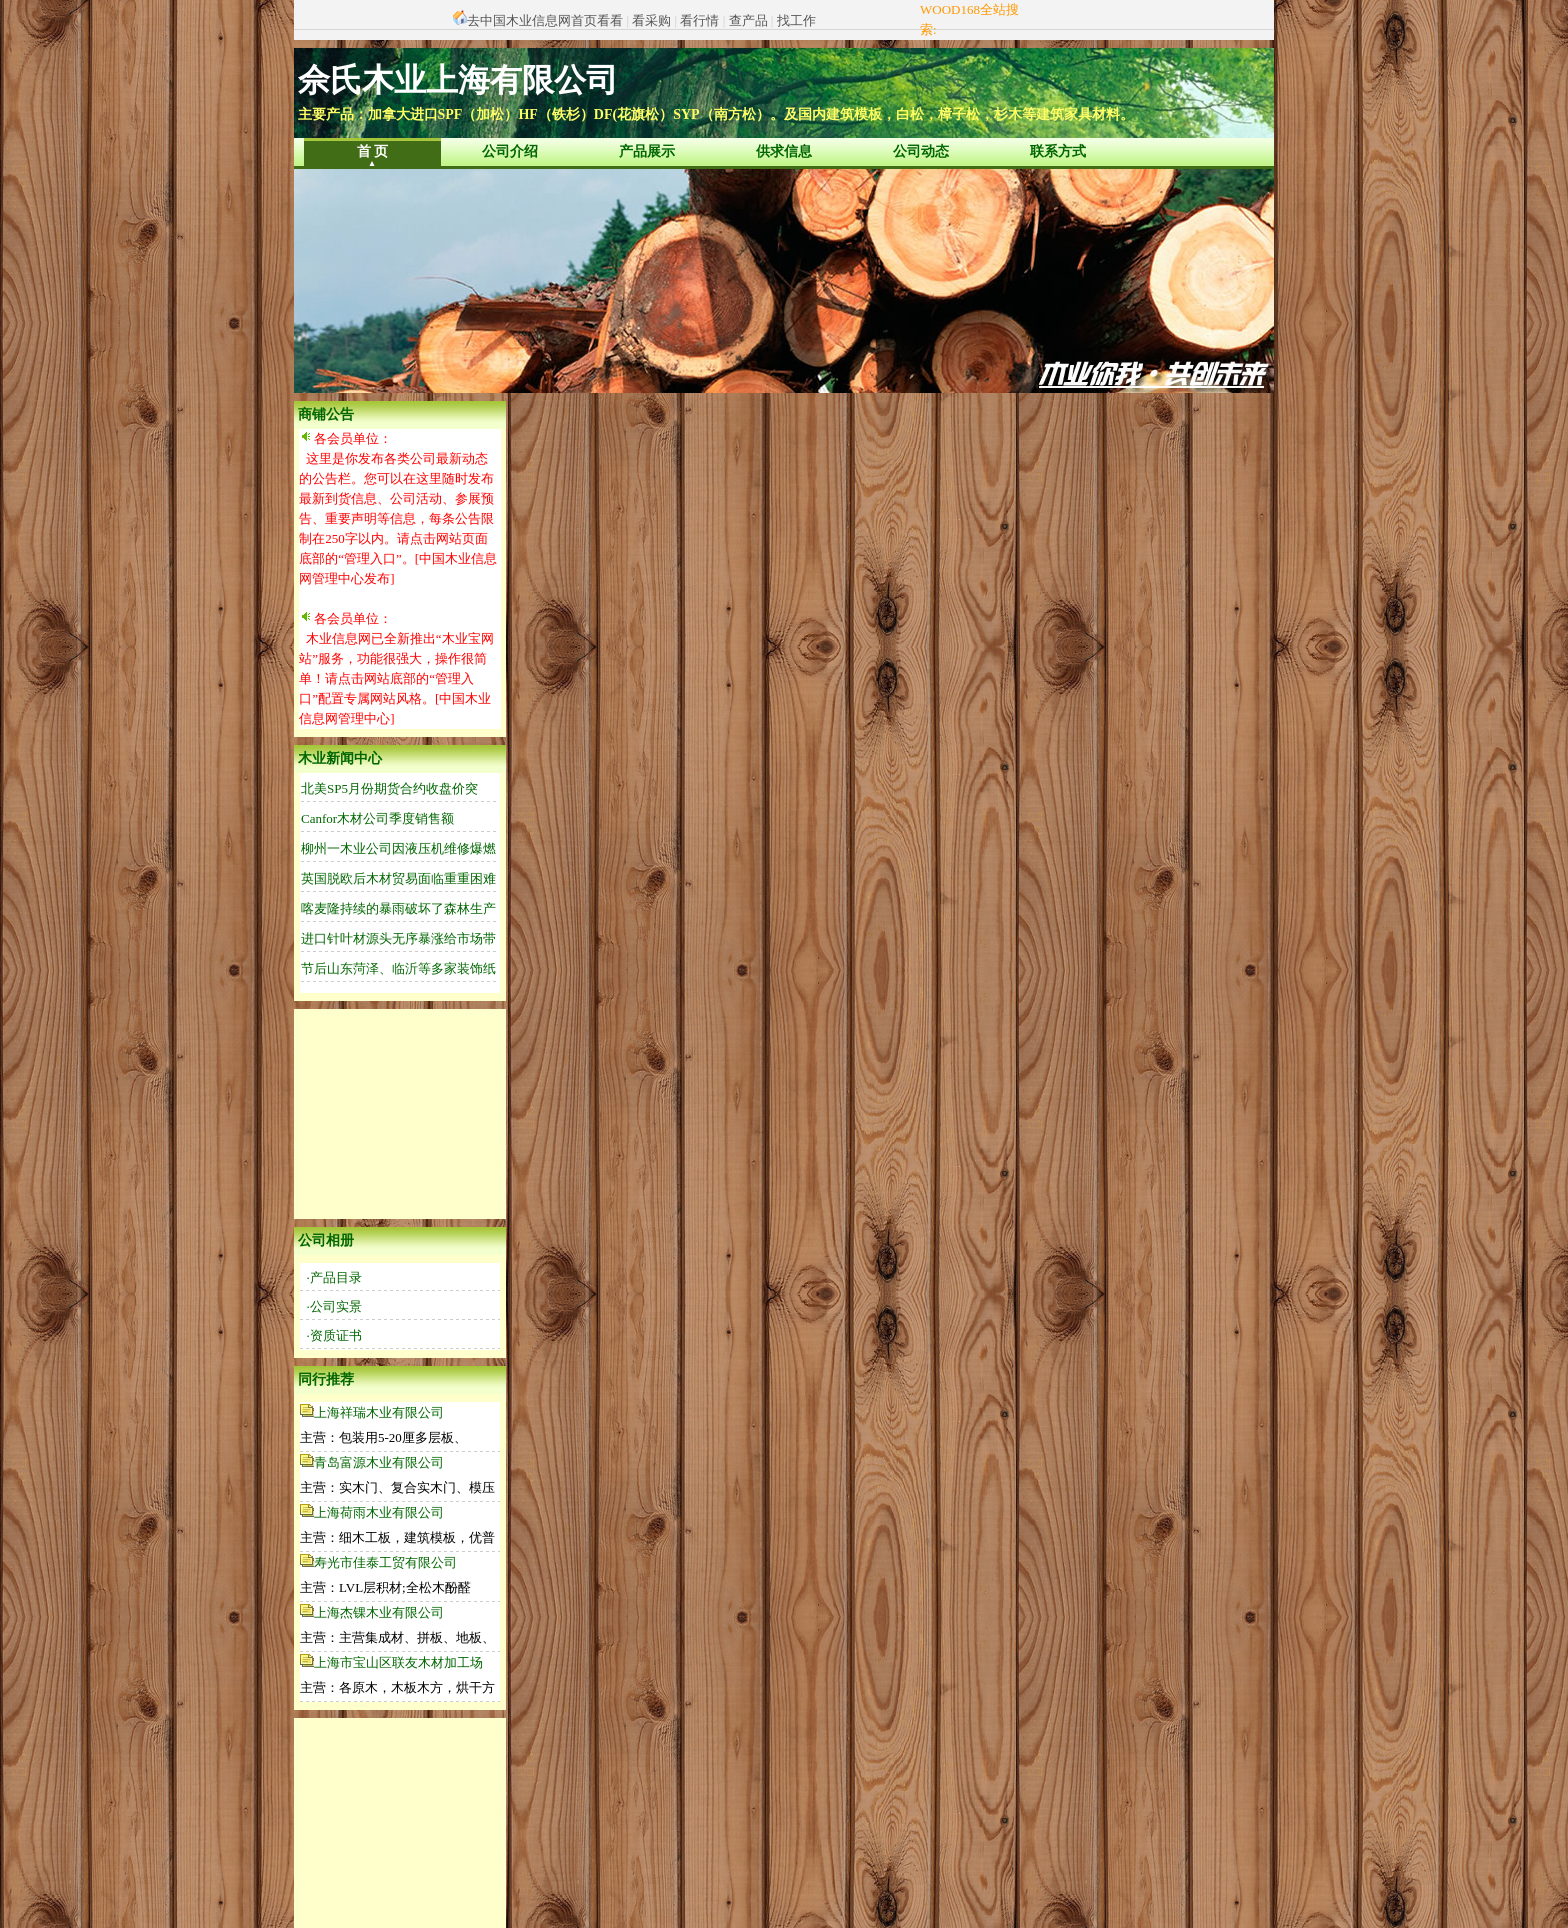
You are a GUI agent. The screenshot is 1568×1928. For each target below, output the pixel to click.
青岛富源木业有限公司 (379, 1462)
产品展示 (647, 151)
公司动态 (921, 151)
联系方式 (1058, 151)
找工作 (796, 20)
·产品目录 (334, 1277)
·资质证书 (334, 1335)
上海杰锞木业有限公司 (379, 1612)
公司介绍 (510, 151)
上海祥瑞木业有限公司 (379, 1412)
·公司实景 (334, 1306)
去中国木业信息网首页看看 (545, 20)
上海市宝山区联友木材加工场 (398, 1662)
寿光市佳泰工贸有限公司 (385, 1562)
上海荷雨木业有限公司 (379, 1512)
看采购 (651, 20)
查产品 (748, 20)
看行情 (699, 20)
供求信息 (784, 151)
